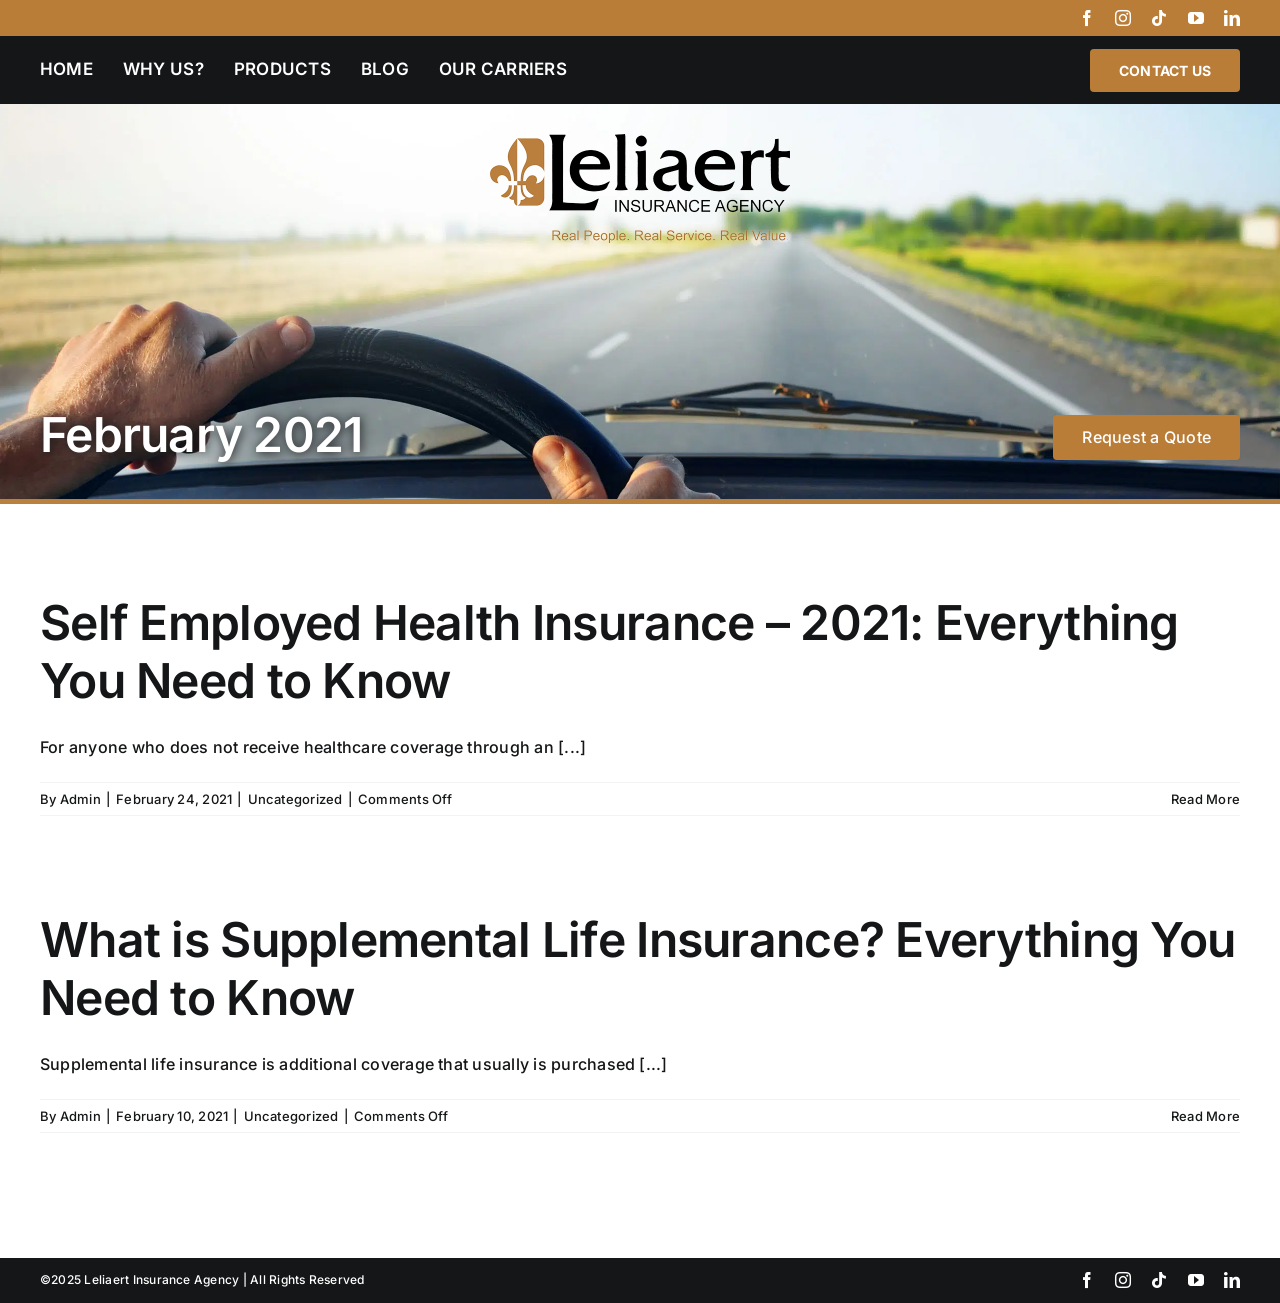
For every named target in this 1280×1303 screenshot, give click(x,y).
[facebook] (1087, 18)
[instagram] (1123, 18)
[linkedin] (1232, 18)
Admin (80, 799)
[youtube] (1196, 18)
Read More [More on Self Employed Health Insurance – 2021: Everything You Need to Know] (1205, 799)
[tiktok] (1159, 18)
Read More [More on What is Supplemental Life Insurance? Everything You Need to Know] (1205, 1116)
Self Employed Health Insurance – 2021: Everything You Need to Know (609, 651)
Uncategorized (295, 799)
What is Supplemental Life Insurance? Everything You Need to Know (637, 968)
